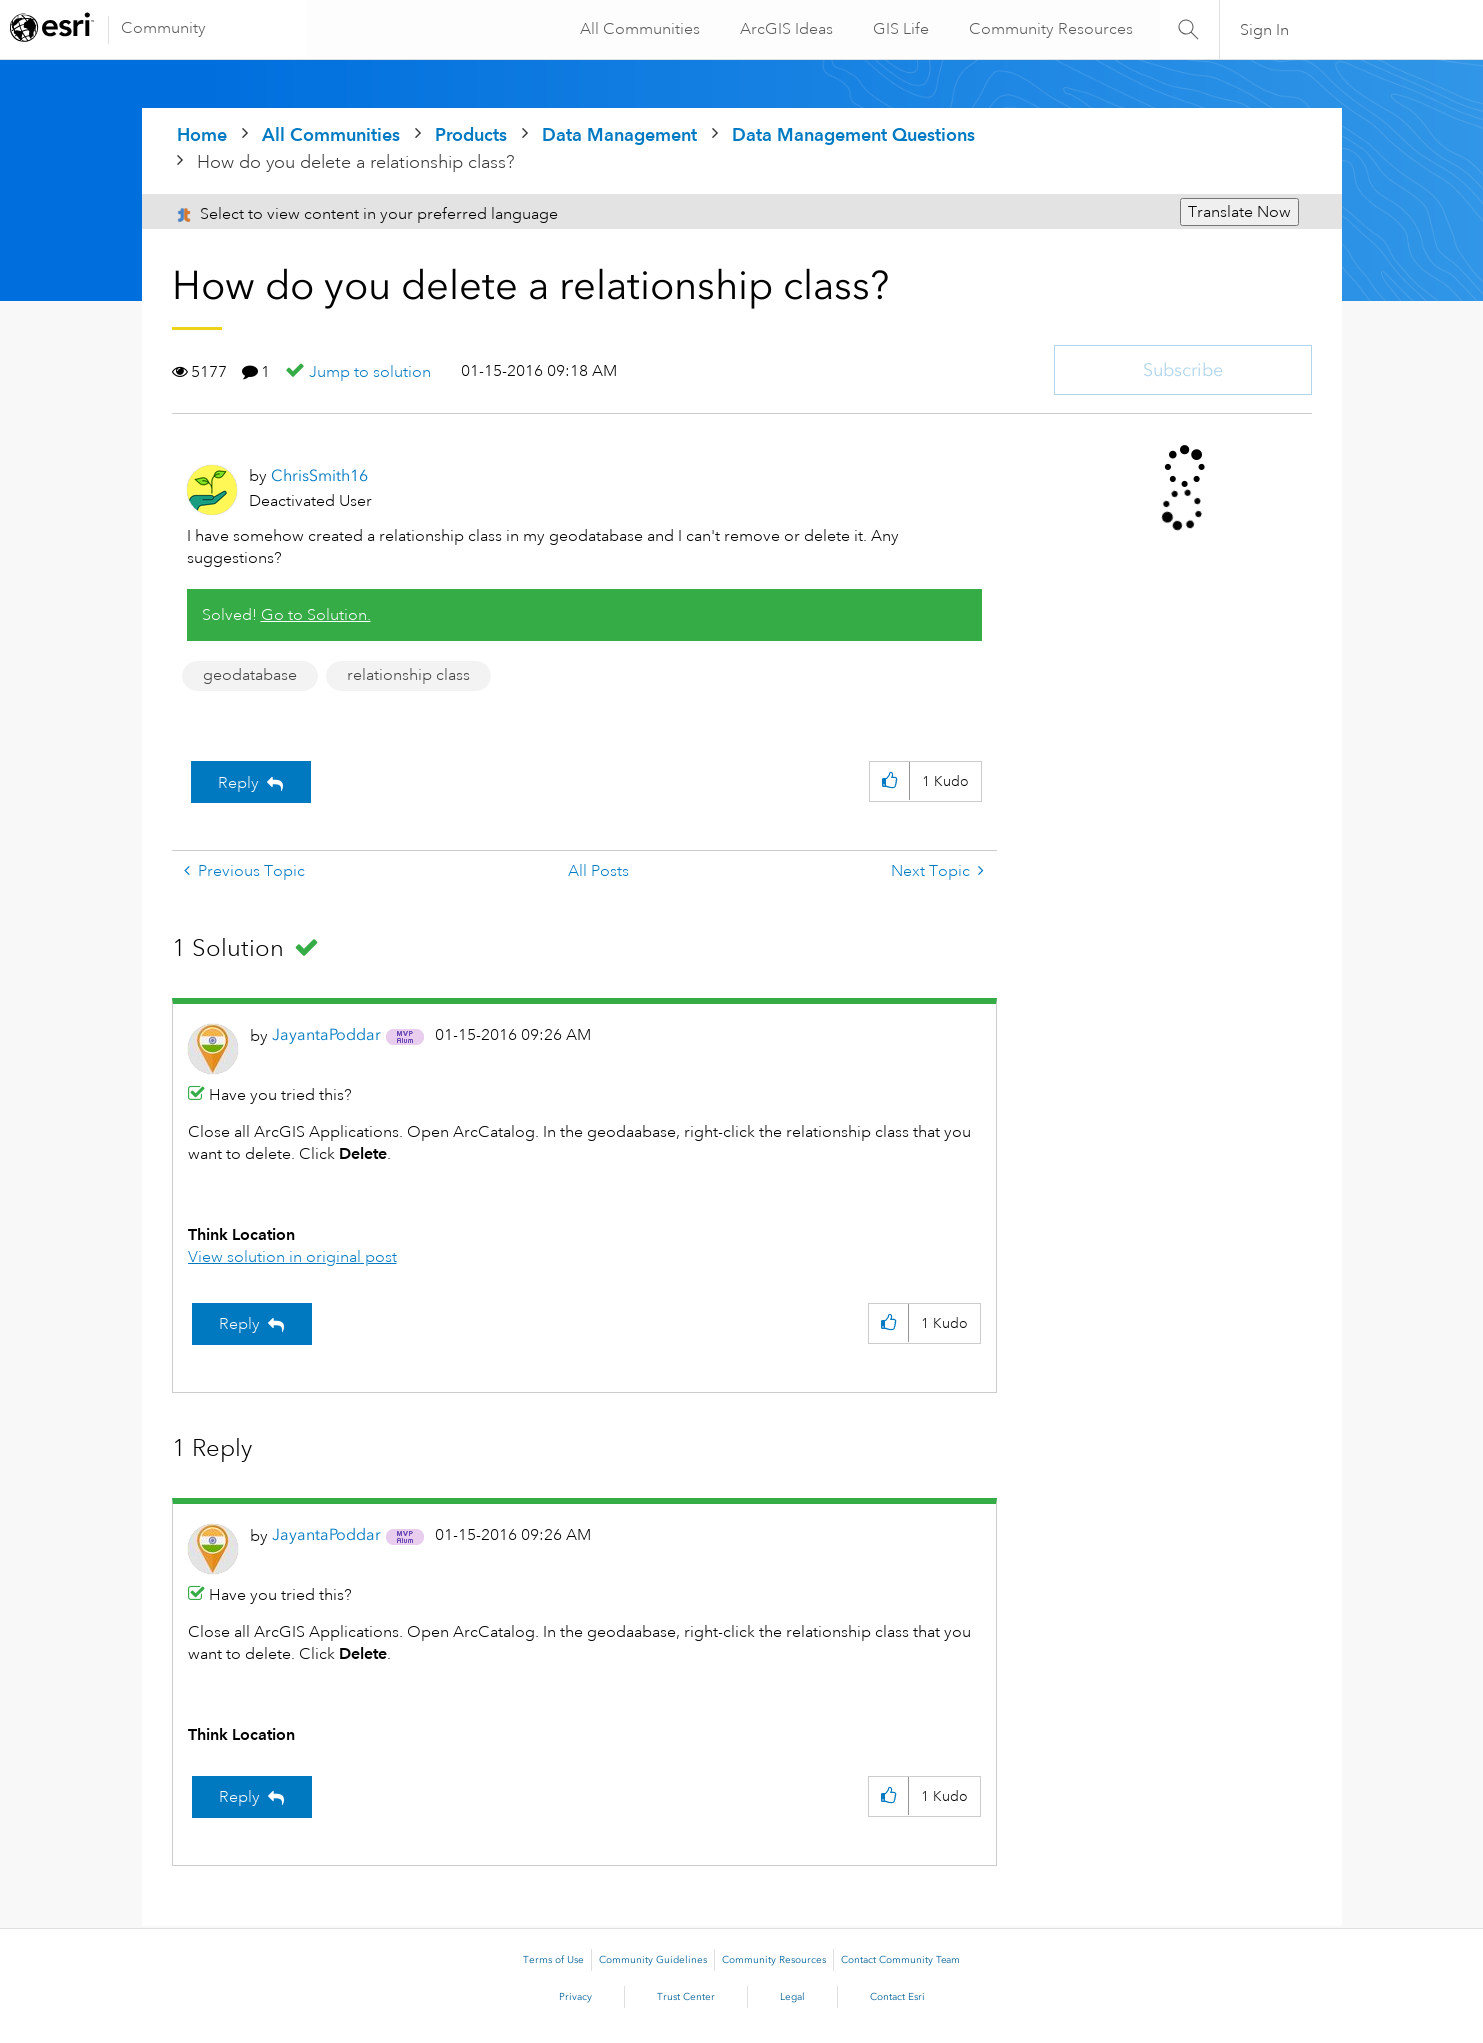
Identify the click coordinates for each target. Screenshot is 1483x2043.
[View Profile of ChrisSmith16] (319, 475)
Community (163, 28)
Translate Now (1239, 212)
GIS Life (898, 29)
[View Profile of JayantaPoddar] (326, 1034)
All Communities (637, 29)
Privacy (575, 1997)
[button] (889, 781)
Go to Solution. (316, 615)
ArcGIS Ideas (783, 29)
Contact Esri (897, 1997)
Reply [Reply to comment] (239, 1324)
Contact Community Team (900, 1960)
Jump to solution (370, 372)
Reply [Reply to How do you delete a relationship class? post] (238, 783)
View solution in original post (292, 1257)
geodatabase (250, 675)
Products (471, 134)
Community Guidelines (653, 1960)
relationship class (408, 675)
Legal (792, 1997)
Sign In (1264, 30)
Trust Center (686, 1997)
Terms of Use (553, 1960)
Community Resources (1048, 29)
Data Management (619, 134)
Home (202, 134)
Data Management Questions (853, 134)
